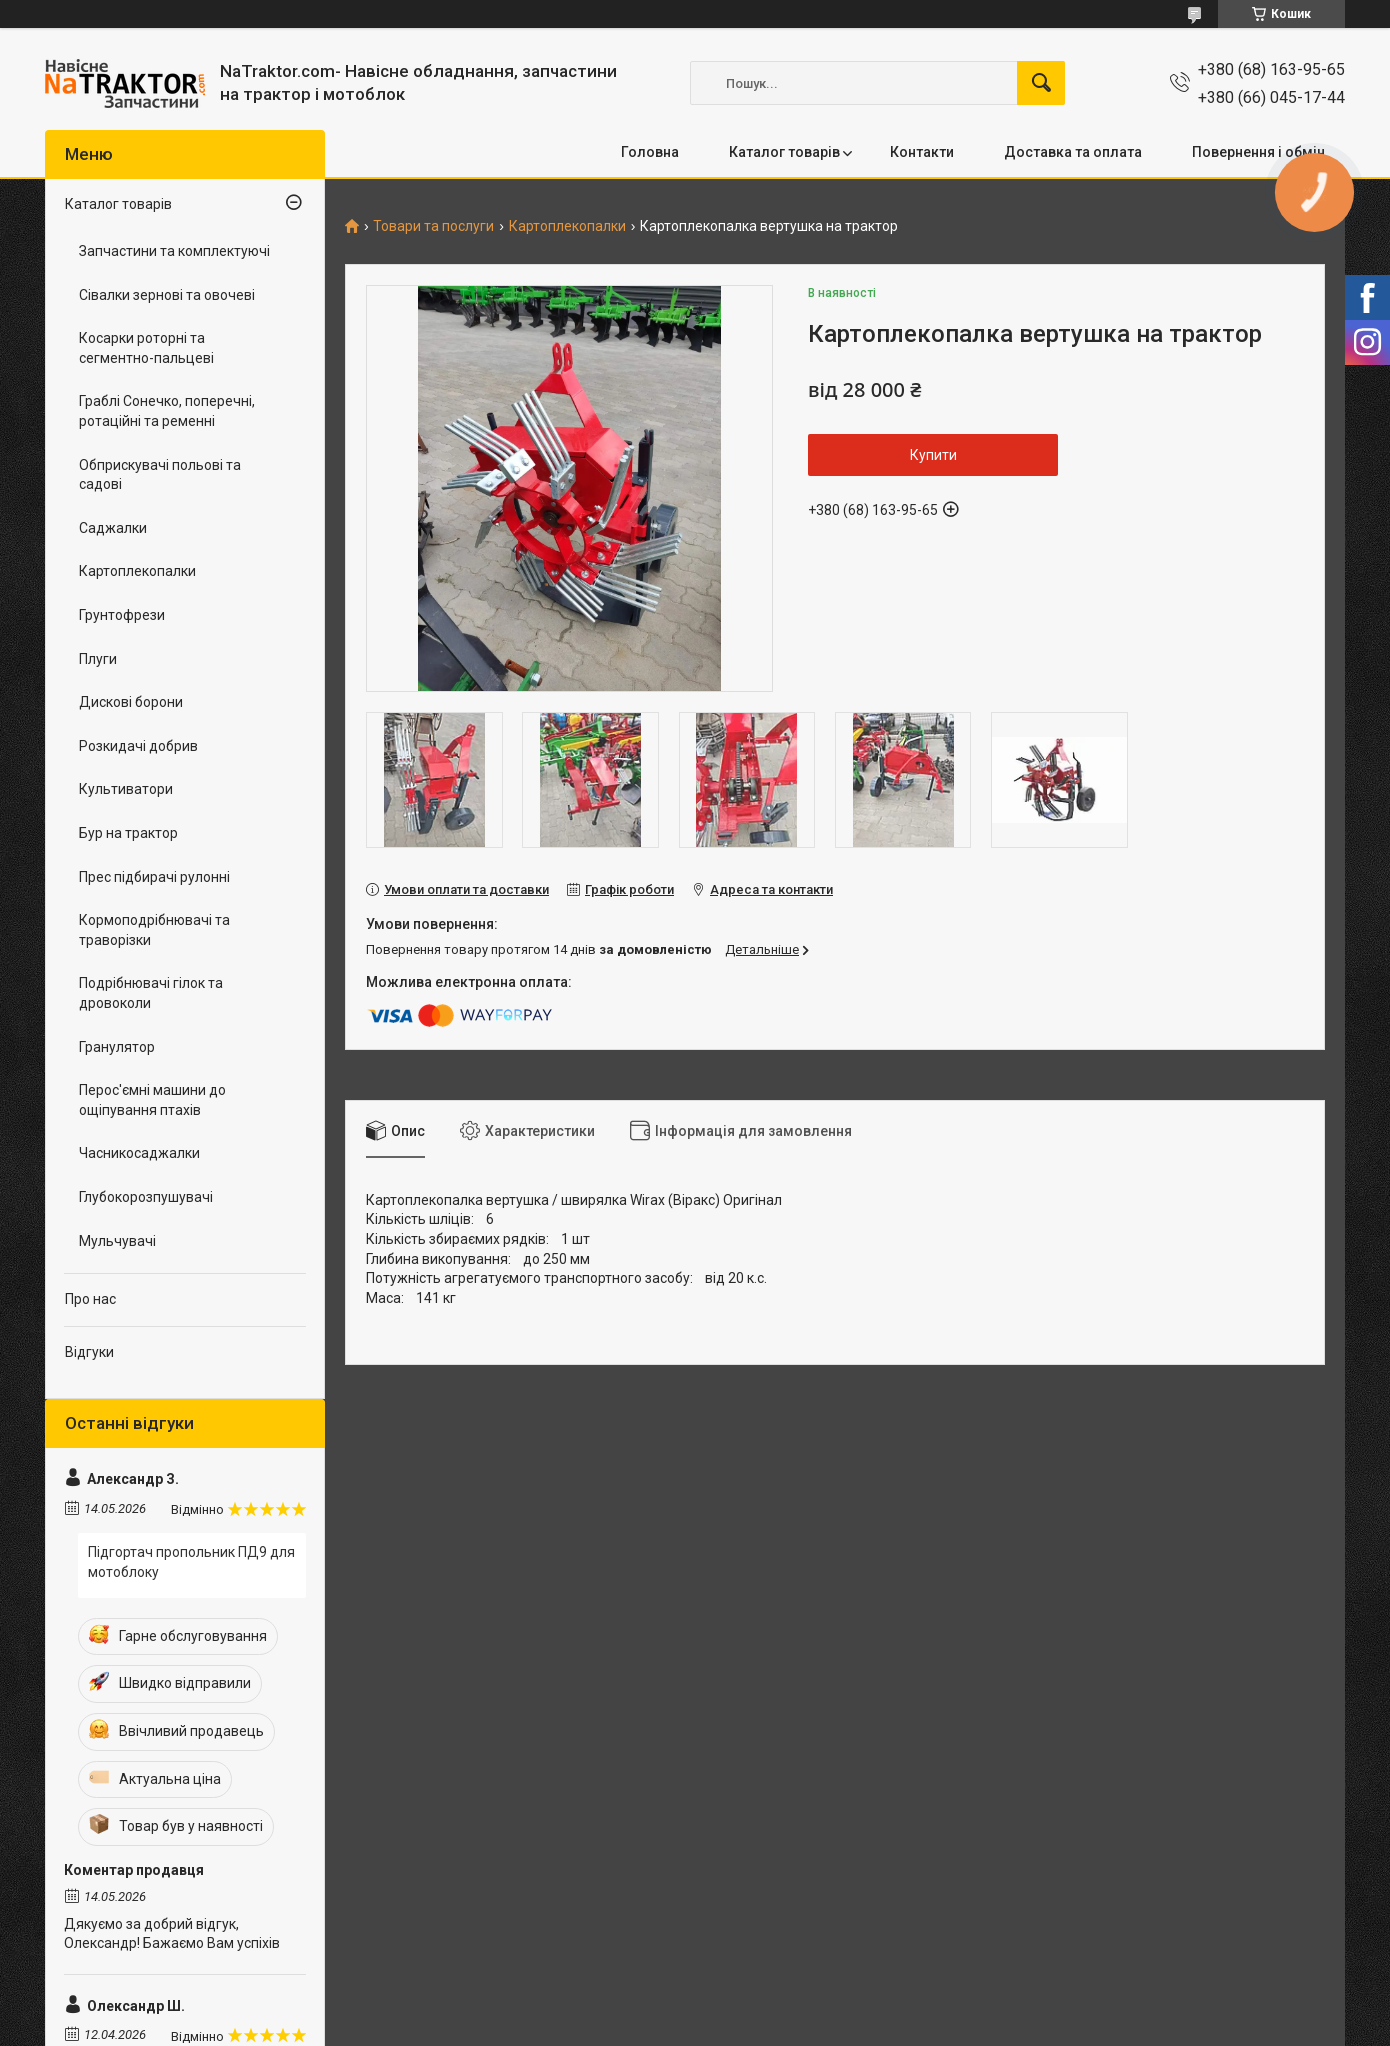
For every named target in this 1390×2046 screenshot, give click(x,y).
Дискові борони (131, 702)
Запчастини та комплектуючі (174, 251)
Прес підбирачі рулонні (154, 877)
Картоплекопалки (567, 226)
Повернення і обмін (1258, 152)
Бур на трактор (128, 833)
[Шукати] (1041, 83)
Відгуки (89, 1352)
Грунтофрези (122, 615)
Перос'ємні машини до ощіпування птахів (152, 1100)
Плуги (98, 659)
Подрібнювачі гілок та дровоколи (151, 993)
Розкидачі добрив (138, 746)
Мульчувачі (117, 1241)
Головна (650, 152)
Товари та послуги (433, 226)
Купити (933, 455)
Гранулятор (117, 1047)
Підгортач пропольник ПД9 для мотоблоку (191, 1562)
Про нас (90, 1299)
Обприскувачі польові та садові (160, 475)
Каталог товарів (784, 152)
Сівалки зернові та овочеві (167, 295)
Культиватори (126, 789)
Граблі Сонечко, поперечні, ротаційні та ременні (167, 411)
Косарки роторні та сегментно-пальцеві (146, 348)
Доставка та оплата (1073, 152)
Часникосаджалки (139, 1153)
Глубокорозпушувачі (146, 1197)
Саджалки (113, 528)
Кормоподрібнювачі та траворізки (154, 930)
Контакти (922, 152)
